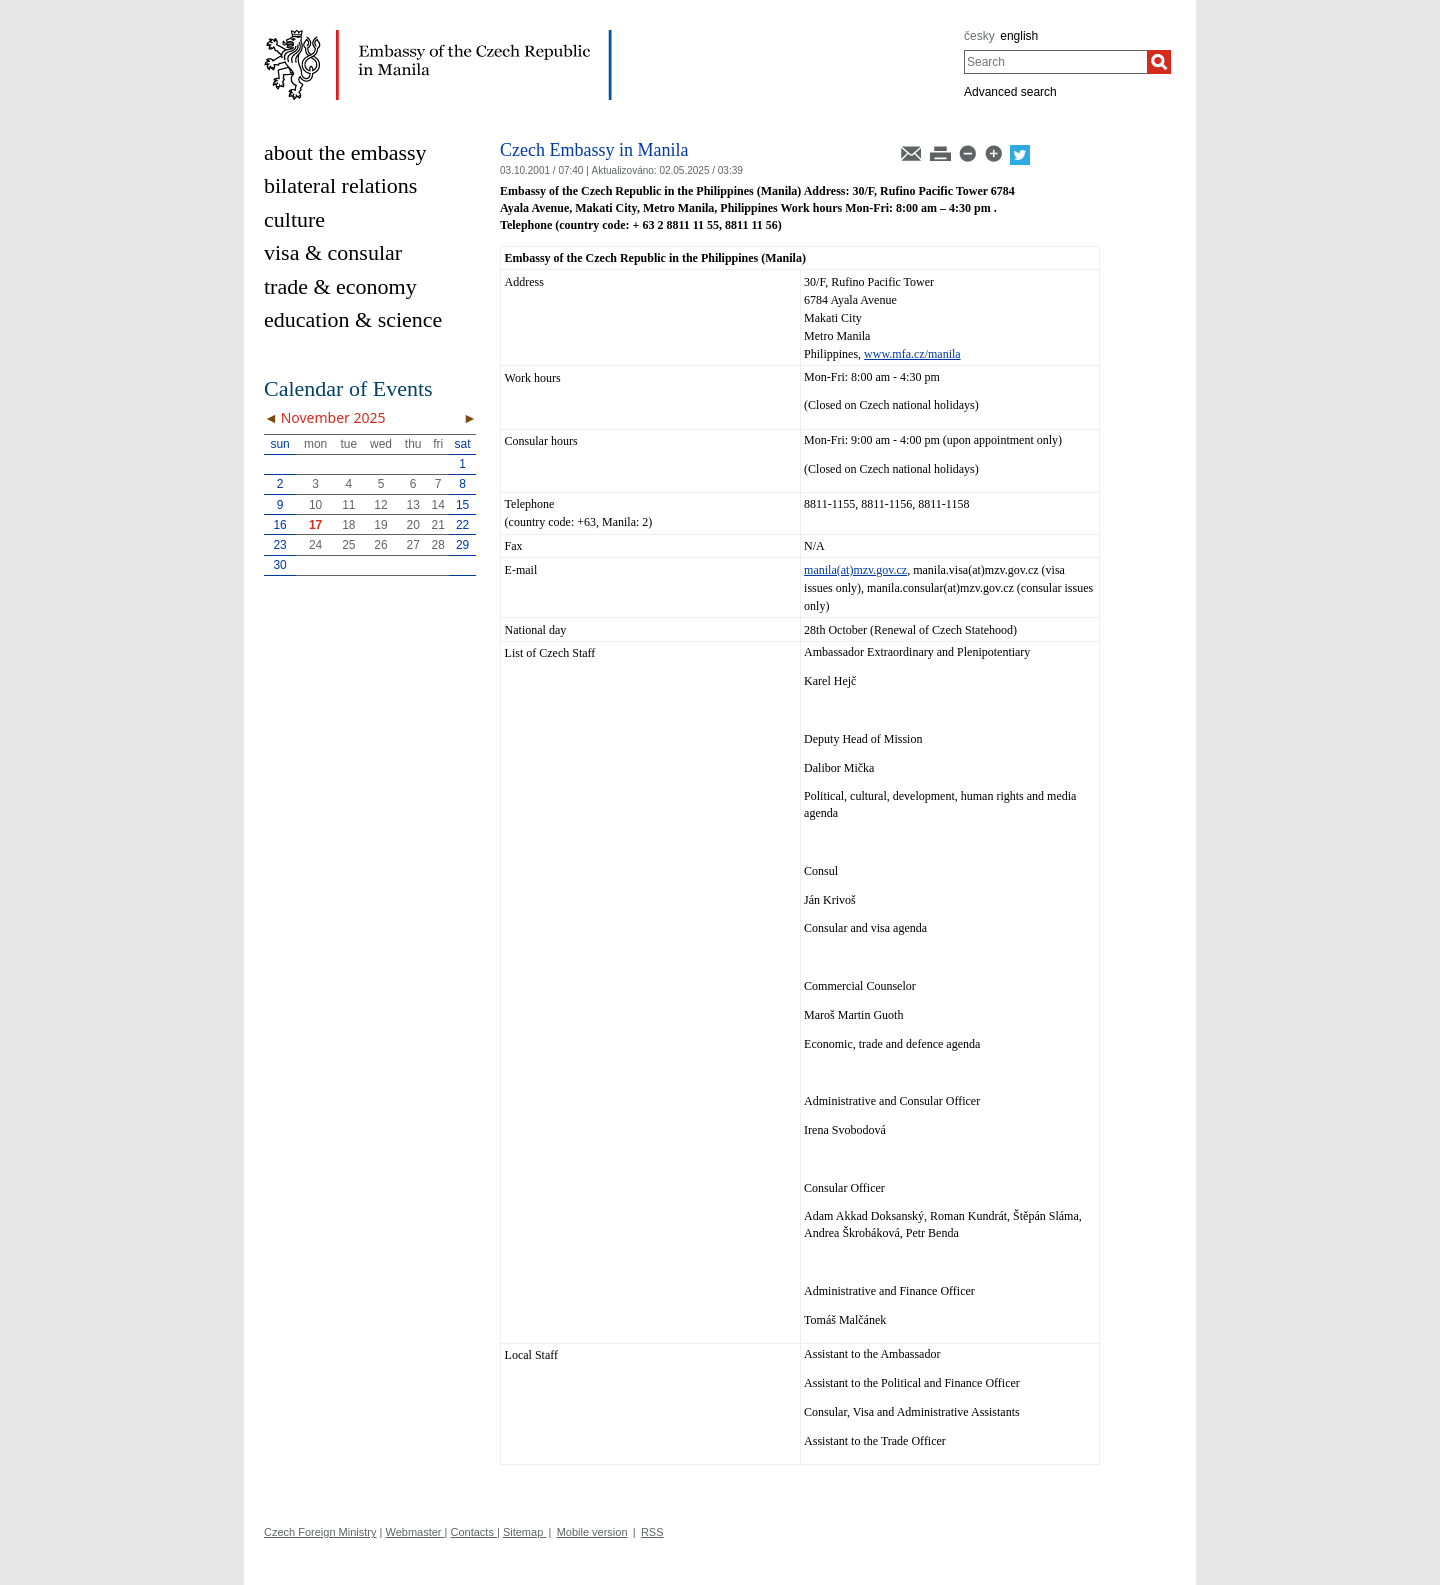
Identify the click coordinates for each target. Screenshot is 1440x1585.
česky (979, 36)
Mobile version (592, 1532)
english (1019, 36)
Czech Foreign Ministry (320, 1532)
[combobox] (1055, 62)
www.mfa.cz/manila (912, 354)
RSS (652, 1532)
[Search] (1159, 62)
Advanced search (1010, 92)
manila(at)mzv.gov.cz (855, 570)
